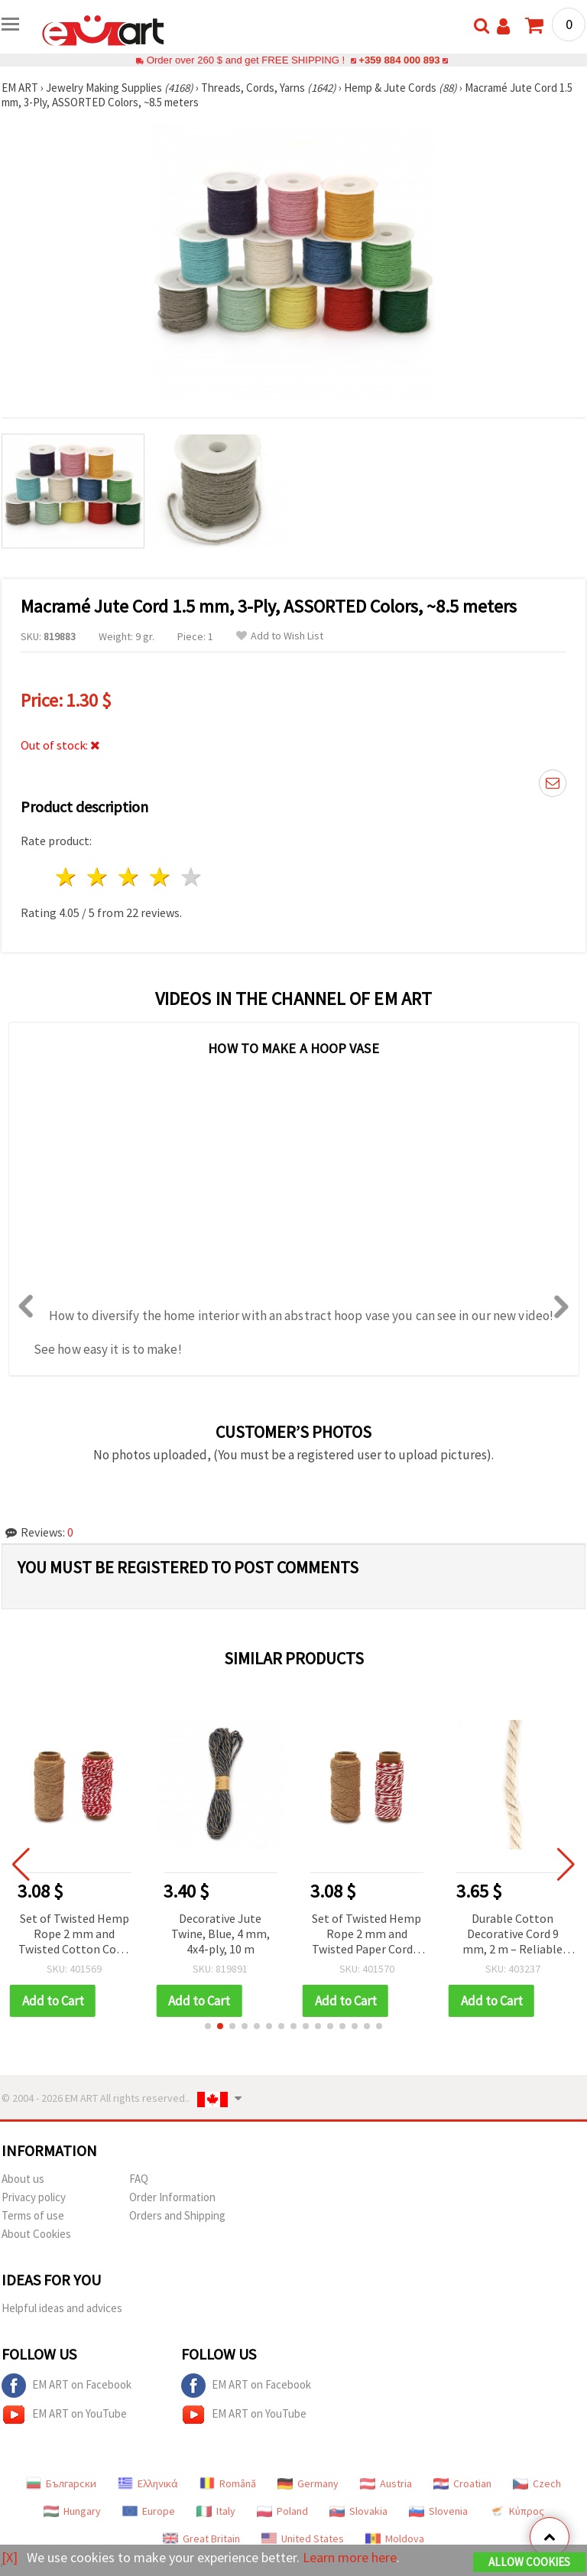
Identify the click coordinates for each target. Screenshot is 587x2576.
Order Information (172, 2197)
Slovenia (438, 2511)
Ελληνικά (148, 2483)
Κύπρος (516, 2511)
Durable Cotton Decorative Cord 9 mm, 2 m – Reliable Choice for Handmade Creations (512, 1935)
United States (302, 2538)
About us (23, 2178)
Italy (215, 2511)
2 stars (98, 877)
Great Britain (201, 2538)
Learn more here (350, 2557)
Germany (308, 2483)
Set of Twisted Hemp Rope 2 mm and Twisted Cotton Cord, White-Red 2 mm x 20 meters (74, 1935)
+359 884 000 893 (398, 60)
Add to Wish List (279, 636)
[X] (10, 2557)
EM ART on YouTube (64, 2414)
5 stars (191, 877)
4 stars (160, 877)
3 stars (129, 877)
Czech (537, 2483)
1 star (67, 877)
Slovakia (358, 2511)
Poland (282, 2511)
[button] (208, 2026)
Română (227, 2483)
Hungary (72, 2511)
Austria (386, 2483)
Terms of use (33, 2215)
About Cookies (36, 2233)
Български (61, 2483)
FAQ (138, 2178)
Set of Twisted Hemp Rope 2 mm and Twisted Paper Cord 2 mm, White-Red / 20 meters (366, 1935)
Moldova (394, 2538)
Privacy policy (34, 2197)
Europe (148, 2511)
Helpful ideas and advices (62, 2308)
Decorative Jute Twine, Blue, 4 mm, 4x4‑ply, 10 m (220, 1933)
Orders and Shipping (177, 2215)
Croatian (462, 2483)
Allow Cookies (529, 2562)
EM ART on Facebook (66, 2385)
